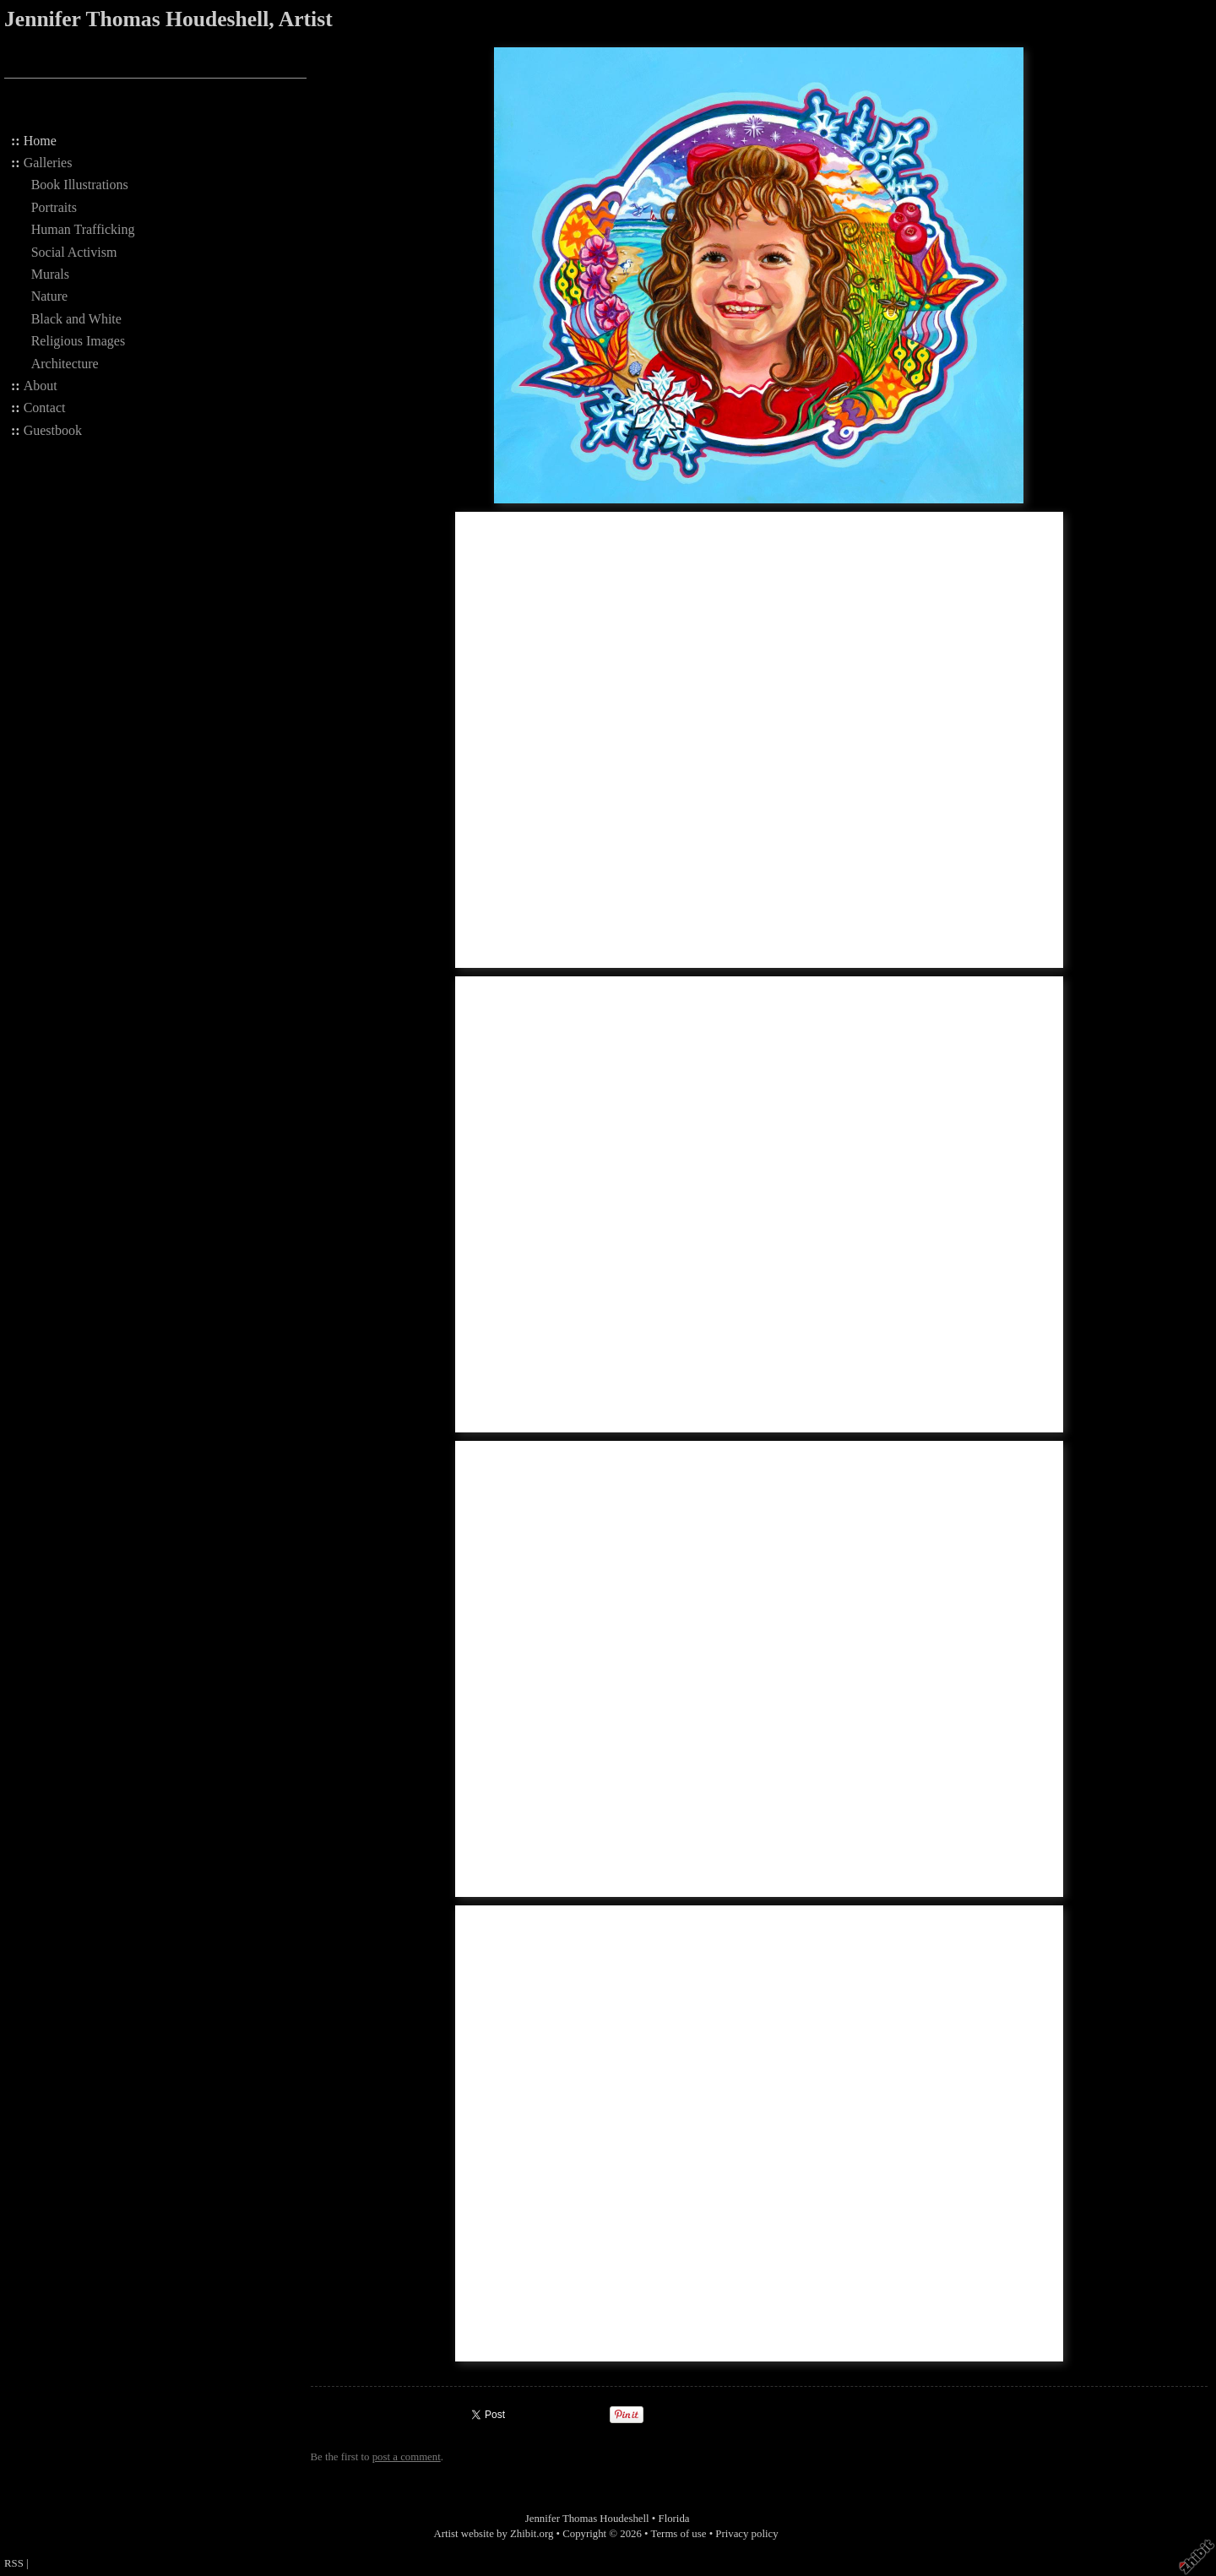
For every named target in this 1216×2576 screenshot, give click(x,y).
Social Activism (74, 252)
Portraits (54, 207)
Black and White (76, 319)
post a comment (406, 2457)
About (40, 385)
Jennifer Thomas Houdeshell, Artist (168, 19)
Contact (45, 407)
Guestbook (53, 430)
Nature (49, 296)
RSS (14, 2563)
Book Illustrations (79, 184)
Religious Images (78, 341)
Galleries (48, 162)
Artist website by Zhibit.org (493, 2534)
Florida (674, 2518)
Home (40, 140)
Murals (50, 274)
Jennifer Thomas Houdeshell (587, 2518)
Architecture (65, 363)
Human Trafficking (83, 229)
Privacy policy (746, 2534)
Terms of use (679, 2534)
